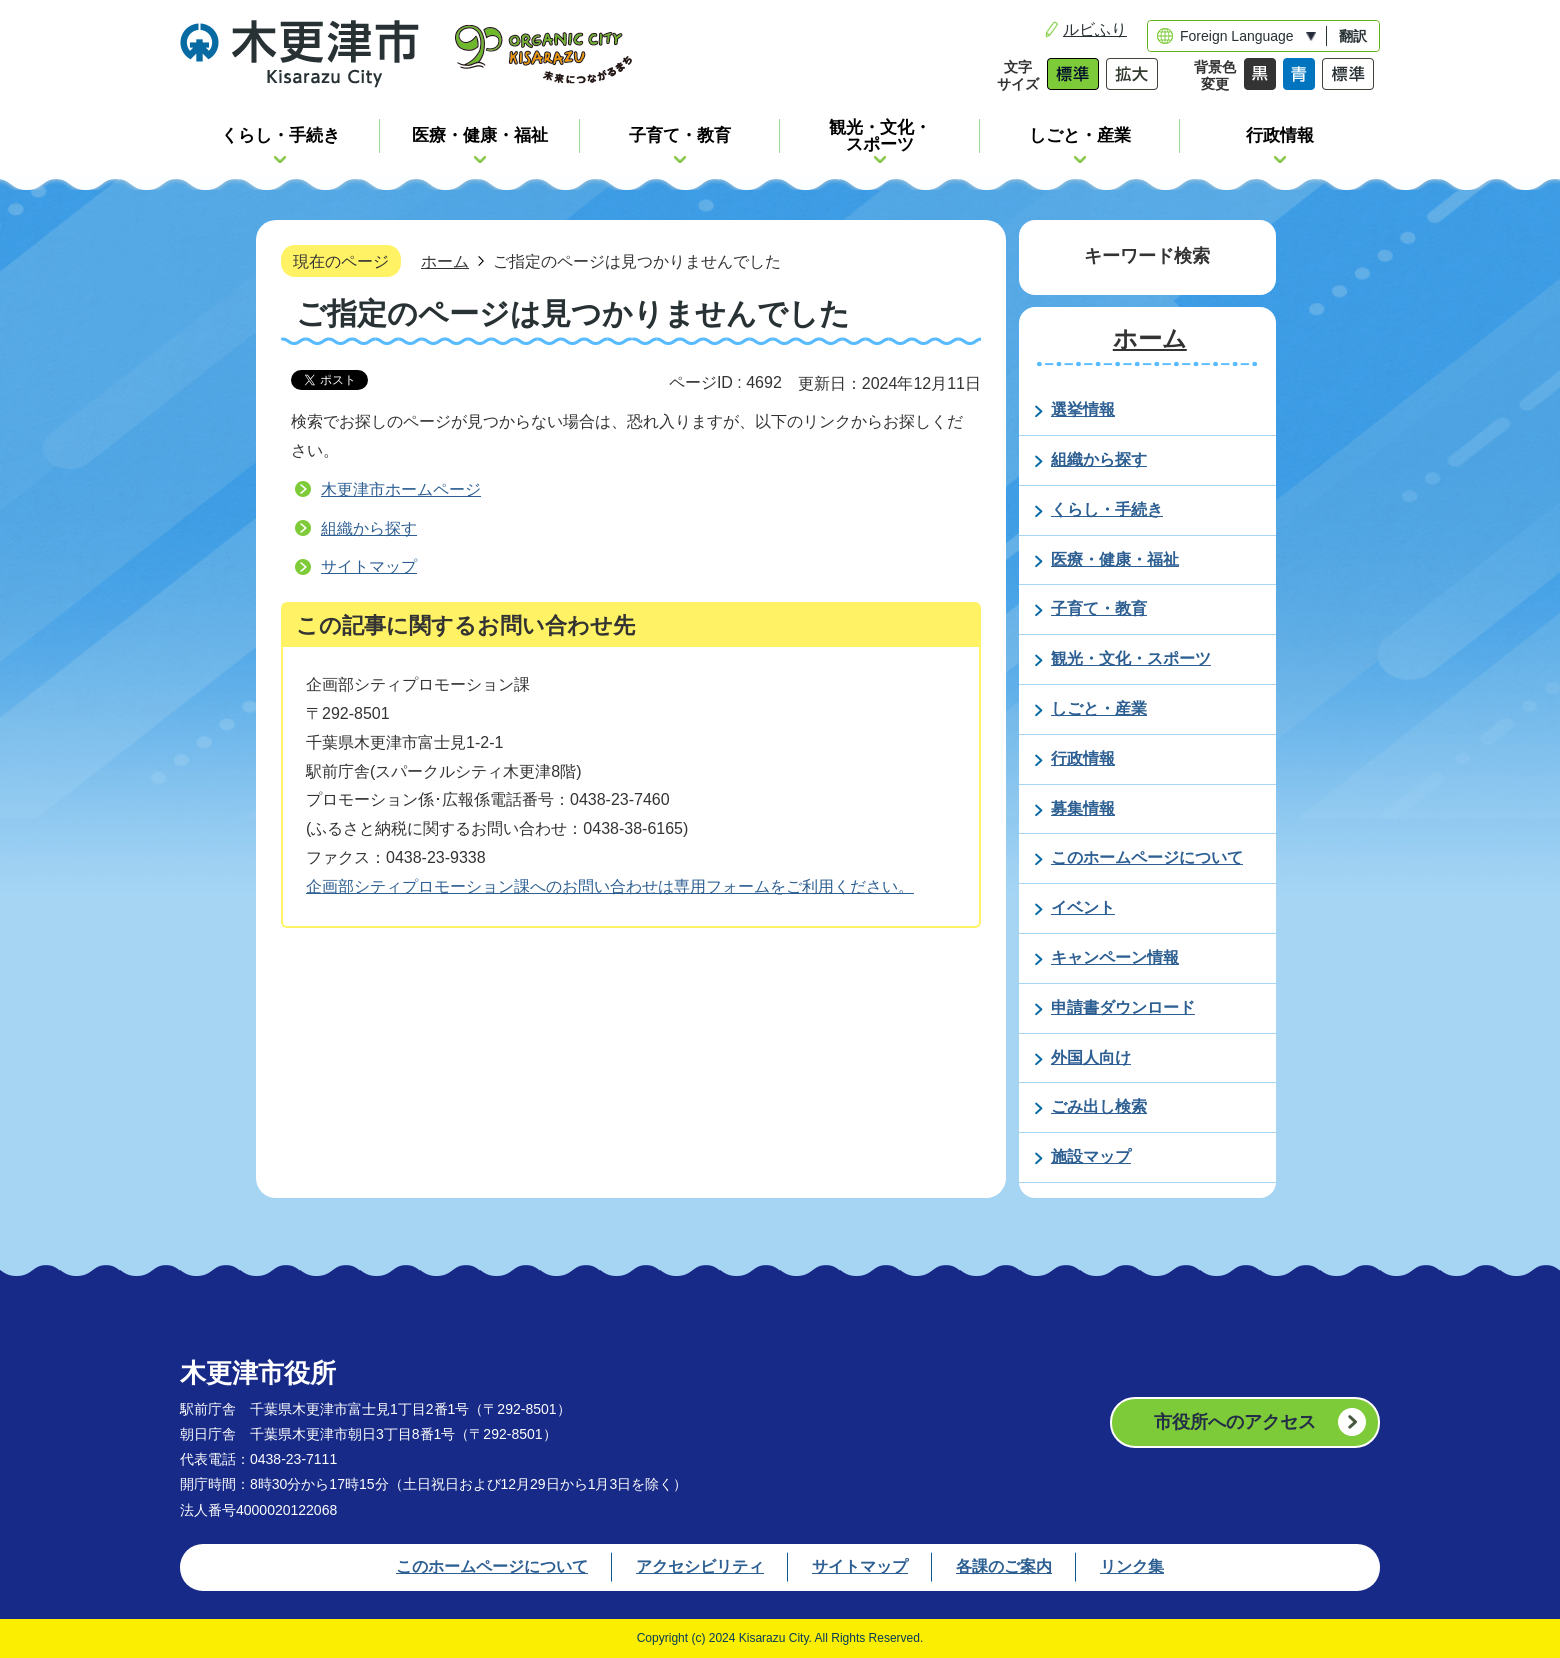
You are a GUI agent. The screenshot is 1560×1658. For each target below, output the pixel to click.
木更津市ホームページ (401, 489)
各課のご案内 (1004, 1566)
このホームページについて (492, 1566)
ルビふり (1095, 29)
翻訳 (1353, 36)
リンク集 (1132, 1566)
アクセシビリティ (700, 1566)
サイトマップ (369, 566)
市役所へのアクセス (1235, 1422)
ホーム (445, 261)
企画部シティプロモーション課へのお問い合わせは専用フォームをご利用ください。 (610, 886)
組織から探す (369, 528)
